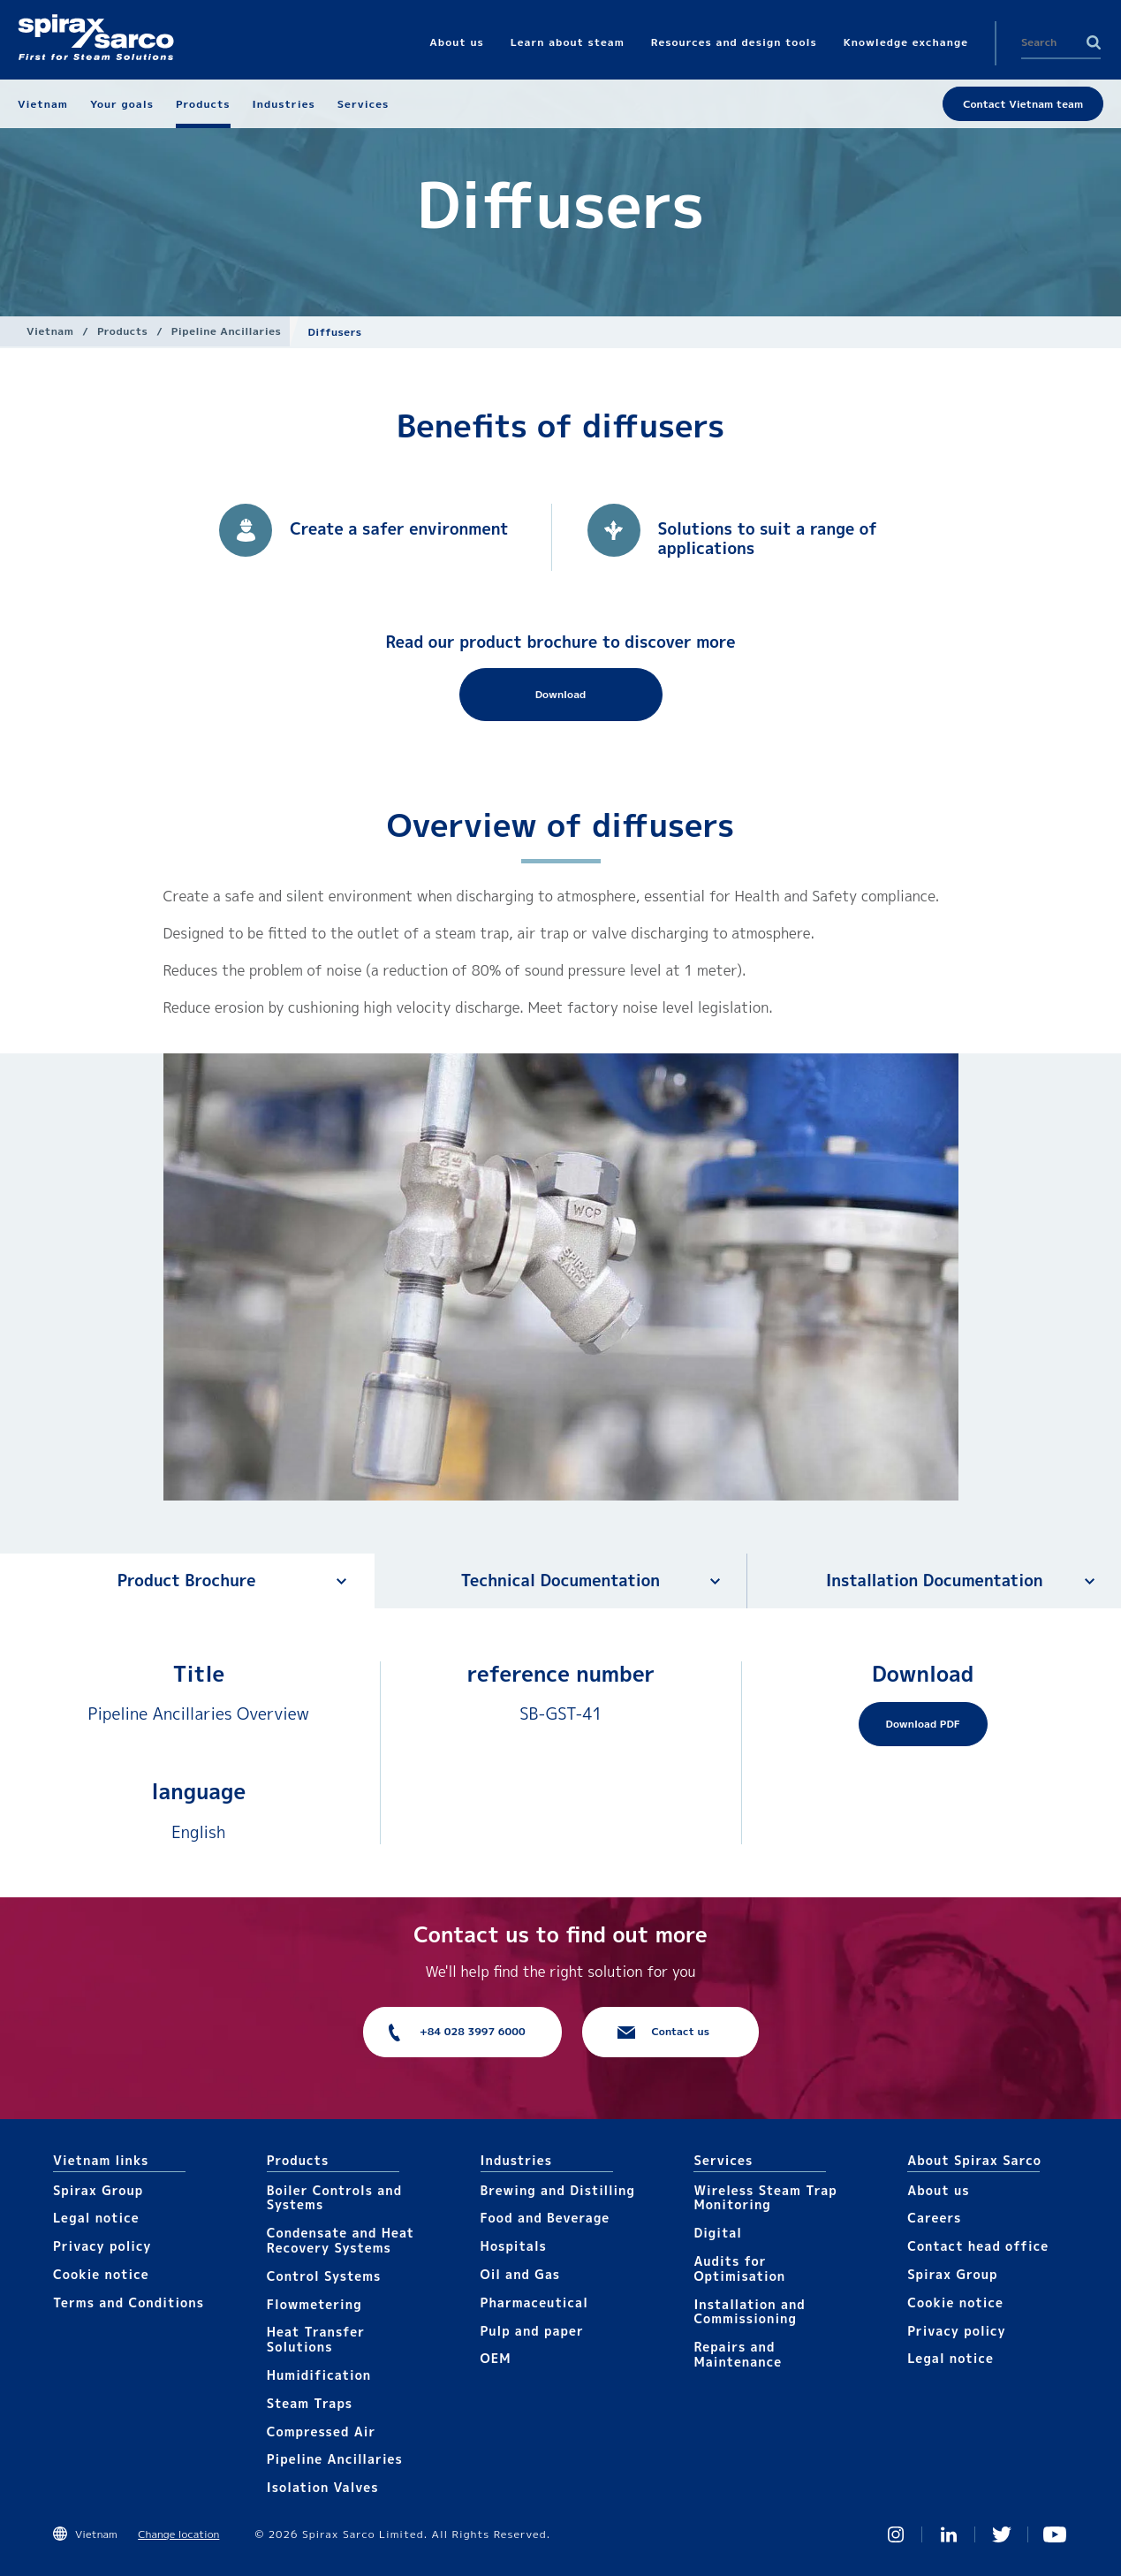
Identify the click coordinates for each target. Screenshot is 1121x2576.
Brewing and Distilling (558, 2190)
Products (122, 330)
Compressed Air (321, 2431)
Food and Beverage (545, 2217)
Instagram (895, 2534)
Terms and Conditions (128, 2302)
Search (1094, 42)
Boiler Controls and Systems (334, 2198)
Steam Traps (309, 2403)
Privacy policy (102, 2246)
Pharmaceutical (534, 2302)
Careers (934, 2217)
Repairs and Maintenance (737, 2354)
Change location (178, 2534)
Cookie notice (101, 2274)
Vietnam (50, 330)
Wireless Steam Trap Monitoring (765, 2198)
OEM (496, 2358)
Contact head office (978, 2246)
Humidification (319, 2375)
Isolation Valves (323, 2487)
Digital (717, 2232)
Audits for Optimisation (739, 2268)
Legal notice (96, 2217)
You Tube (1054, 2534)
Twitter (1001, 2534)
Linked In (948, 2534)
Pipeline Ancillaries (226, 330)
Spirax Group (98, 2190)
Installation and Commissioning (749, 2312)
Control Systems (324, 2276)
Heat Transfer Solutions (316, 2339)
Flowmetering (314, 2304)
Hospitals (514, 2246)
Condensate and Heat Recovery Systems (340, 2240)
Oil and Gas (521, 2274)
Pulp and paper (532, 2330)
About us (938, 2190)
